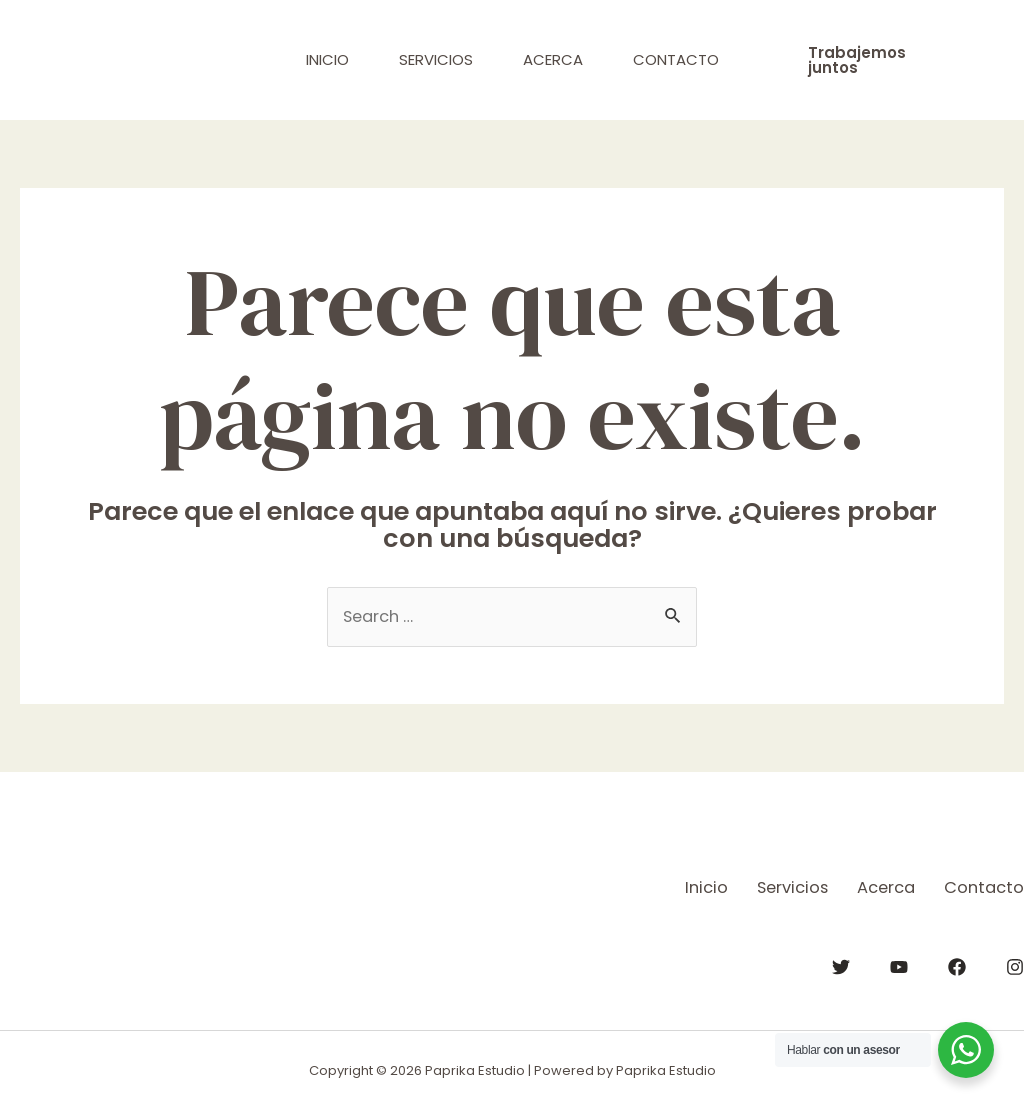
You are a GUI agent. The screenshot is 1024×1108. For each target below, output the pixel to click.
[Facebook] (957, 965)
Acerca (553, 59)
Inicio (327, 59)
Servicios (436, 59)
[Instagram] (1015, 965)
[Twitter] (841, 965)
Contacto (676, 59)
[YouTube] (899, 965)
